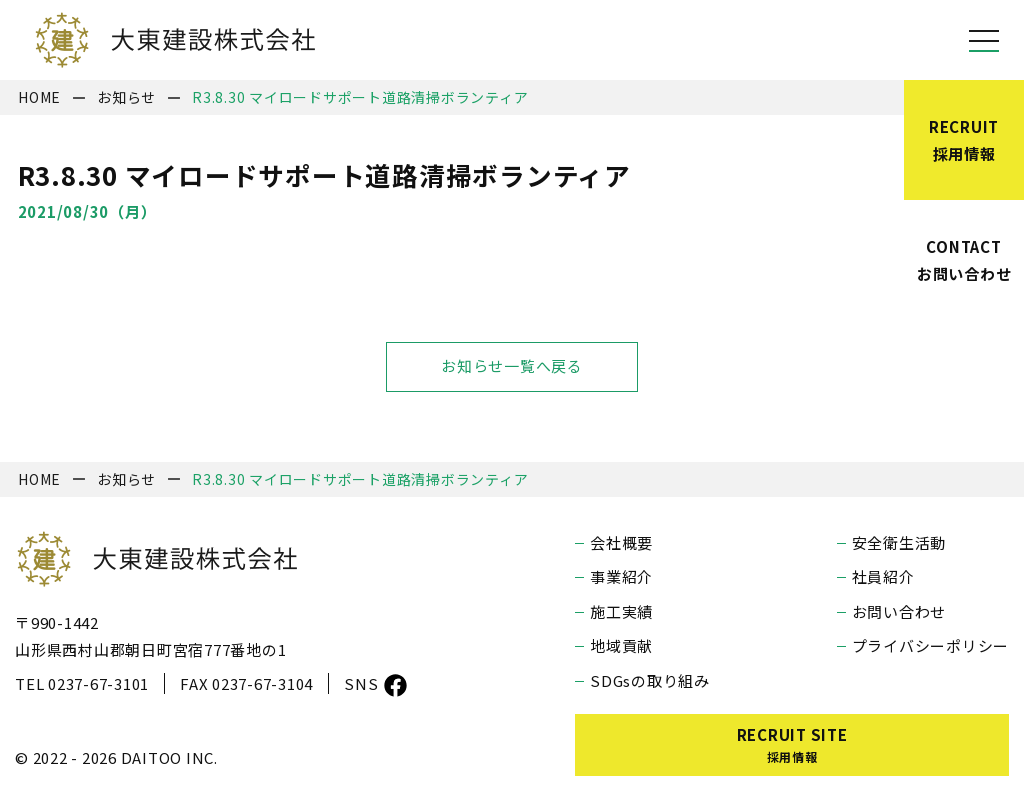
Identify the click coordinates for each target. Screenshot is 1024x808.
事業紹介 (621, 576)
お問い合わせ (899, 611)
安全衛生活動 (899, 542)
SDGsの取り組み (650, 680)
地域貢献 (621, 645)
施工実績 (621, 611)
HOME (39, 97)
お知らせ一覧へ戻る (512, 366)
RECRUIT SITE (792, 744)
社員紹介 (883, 576)
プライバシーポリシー (931, 645)
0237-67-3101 (98, 683)
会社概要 (621, 542)
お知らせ (126, 97)
